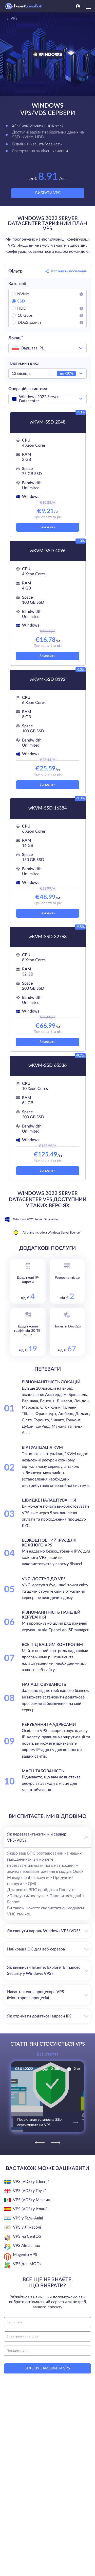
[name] (47, 2318)
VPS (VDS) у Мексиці (32, 2196)
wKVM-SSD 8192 (47, 679)
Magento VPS (25, 2251)
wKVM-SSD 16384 (47, 808)
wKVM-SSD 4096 (47, 551)
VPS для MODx (27, 2260)
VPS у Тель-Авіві (28, 2215)
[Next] (55, 2139)
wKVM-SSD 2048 (47, 422)
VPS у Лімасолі (27, 2224)
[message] (47, 2347)
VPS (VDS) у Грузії (29, 2187)
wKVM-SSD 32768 (47, 937)
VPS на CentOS (27, 2233)
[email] (47, 2333)
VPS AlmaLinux (26, 2242)
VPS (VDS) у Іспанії (30, 2205)
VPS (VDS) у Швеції (31, 2178)
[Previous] (40, 2139)
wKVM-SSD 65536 (47, 1065)
